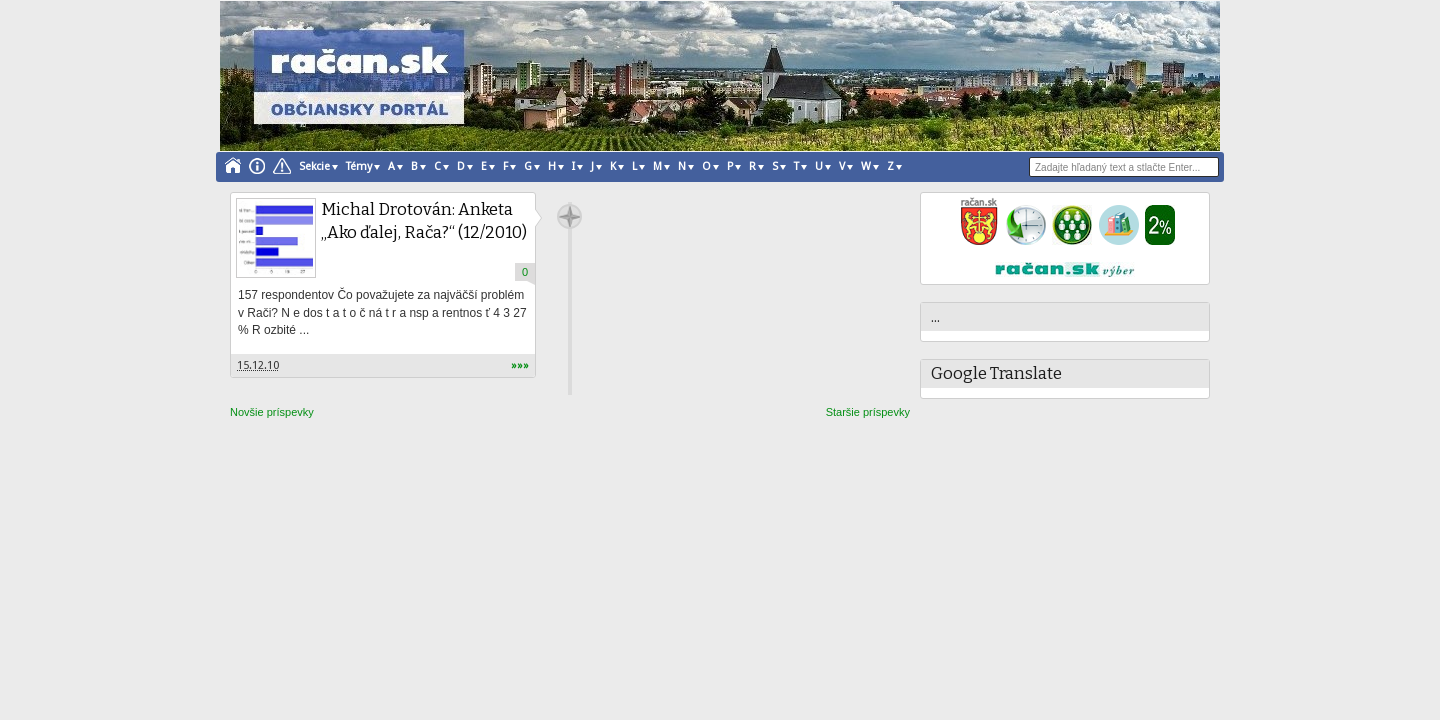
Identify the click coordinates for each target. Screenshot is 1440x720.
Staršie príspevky (868, 412)
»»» (520, 365)
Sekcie (314, 166)
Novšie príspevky (272, 412)
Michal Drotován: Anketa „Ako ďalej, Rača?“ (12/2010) (424, 221)
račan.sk (569, 216)
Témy (359, 166)
